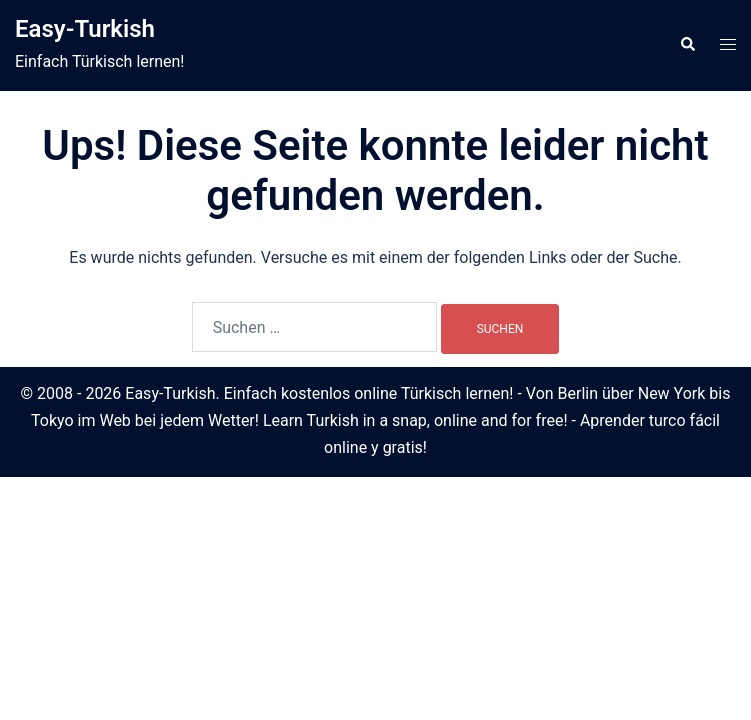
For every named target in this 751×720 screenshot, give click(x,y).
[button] (687, 45)
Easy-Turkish (85, 29)
